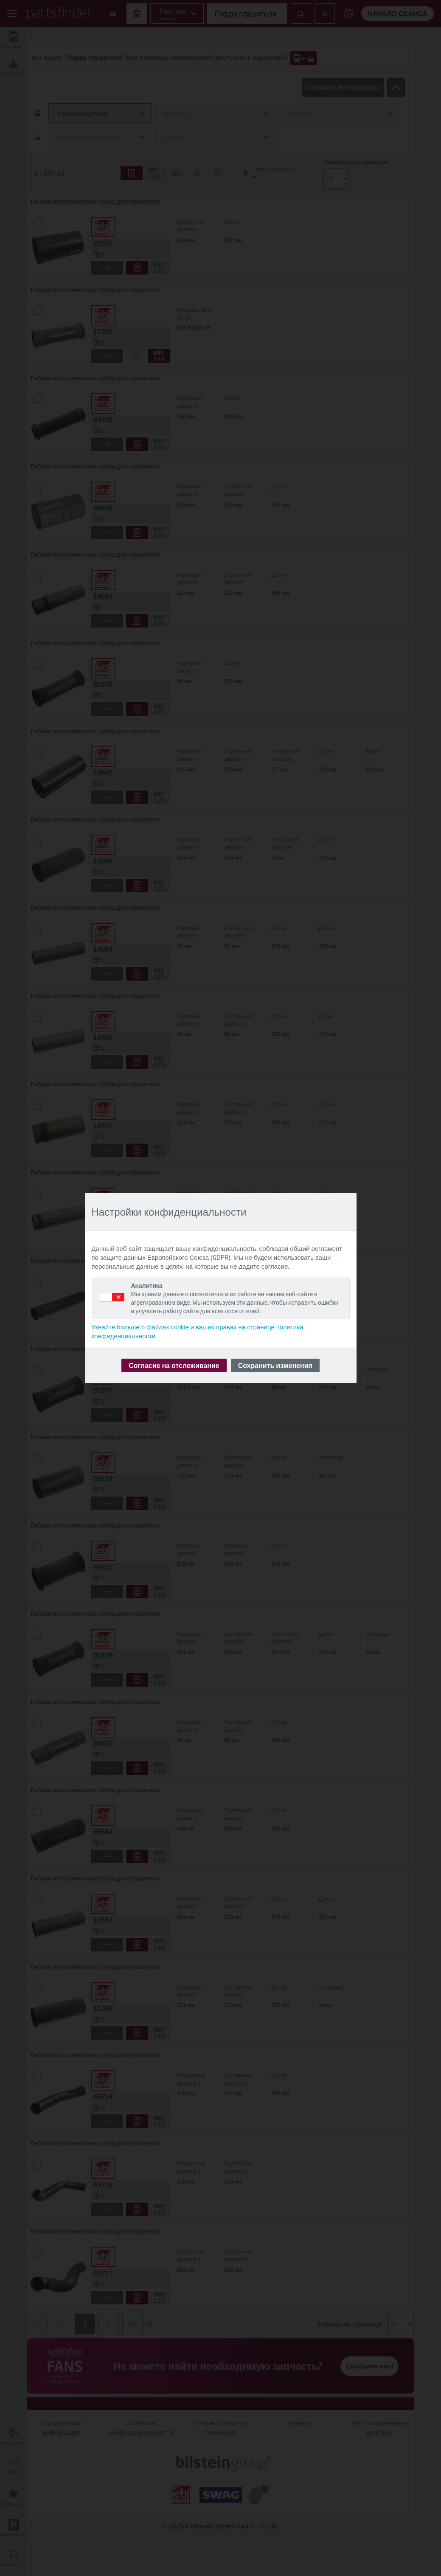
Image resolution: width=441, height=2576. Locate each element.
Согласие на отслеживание (174, 1365)
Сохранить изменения (275, 1365)
